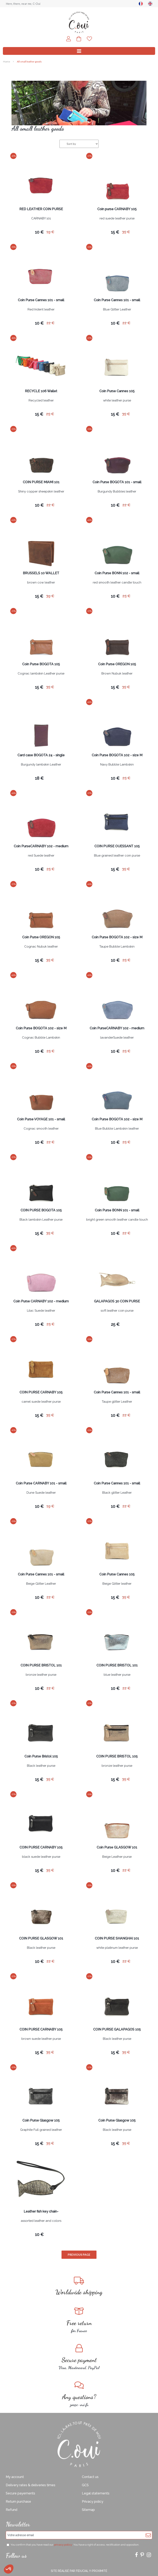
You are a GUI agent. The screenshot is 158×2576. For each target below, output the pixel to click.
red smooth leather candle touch (117, 582)
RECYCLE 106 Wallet (41, 391)
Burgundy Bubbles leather (117, 491)
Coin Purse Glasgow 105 (41, 2120)
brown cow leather (41, 582)
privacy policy (63, 2544)
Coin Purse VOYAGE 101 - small (41, 1119)
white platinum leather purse (117, 1948)
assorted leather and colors (41, 2221)
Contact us (90, 2477)
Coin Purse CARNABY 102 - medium (41, 1301)
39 (50, 596)
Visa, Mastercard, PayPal (79, 2357)
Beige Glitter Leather (41, 1583)
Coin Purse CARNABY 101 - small (41, 1483)
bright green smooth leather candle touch (117, 1219)
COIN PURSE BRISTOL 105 (117, 1756)
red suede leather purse (117, 218)
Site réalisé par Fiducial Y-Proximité (79, 2571)
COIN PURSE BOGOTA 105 (41, 1210)
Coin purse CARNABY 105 (117, 209)
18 (39, 778)
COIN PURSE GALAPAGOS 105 (117, 2029)
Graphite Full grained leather (41, 2130)
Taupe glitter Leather (117, 1401)
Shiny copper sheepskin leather (41, 491)
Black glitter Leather (117, 1492)
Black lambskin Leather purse (41, 1219)
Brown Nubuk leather (116, 673)
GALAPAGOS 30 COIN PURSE (117, 1301)
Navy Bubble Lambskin (117, 764)
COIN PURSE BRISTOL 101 (41, 1665)
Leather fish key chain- (41, 2211)
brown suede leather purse (41, 2039)
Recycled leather (41, 400)
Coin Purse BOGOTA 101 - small (117, 482)
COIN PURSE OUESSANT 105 (117, 846)
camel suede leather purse (41, 1401)
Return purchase (18, 2501)
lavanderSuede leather (117, 1037)
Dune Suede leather (41, 1492)
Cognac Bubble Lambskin (41, 1037)
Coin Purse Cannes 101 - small (41, 300)
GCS (85, 2485)
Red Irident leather (41, 309)
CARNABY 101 (41, 218)
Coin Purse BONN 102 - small (117, 573)
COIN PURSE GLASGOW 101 (41, 1938)
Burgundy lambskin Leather (41, 764)
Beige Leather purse (117, 1857)
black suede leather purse (41, 1857)
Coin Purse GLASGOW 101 (117, 1847)
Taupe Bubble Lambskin (117, 946)
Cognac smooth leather (41, 1128)
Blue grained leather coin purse (117, 855)
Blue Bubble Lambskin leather (117, 1128)
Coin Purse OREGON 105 (117, 664)
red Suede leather (41, 855)
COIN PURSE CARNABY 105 (41, 1392)
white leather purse (117, 400)
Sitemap (88, 2510)
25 (50, 414)
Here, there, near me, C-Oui (23, 3)
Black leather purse (41, 1766)
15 (115, 232)
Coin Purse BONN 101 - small (117, 1210)
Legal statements (95, 2493)
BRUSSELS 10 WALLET (41, 573)
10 (39, 232)
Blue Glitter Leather (117, 309)
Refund (11, 2510)
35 (126, 232)
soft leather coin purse (117, 1310)
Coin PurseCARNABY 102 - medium (41, 846)
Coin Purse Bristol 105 (41, 1756)
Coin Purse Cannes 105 (117, 391)
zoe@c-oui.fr (79, 2394)
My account (15, 2477)
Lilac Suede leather (41, 1310)
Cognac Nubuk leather (41, 946)
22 (50, 323)
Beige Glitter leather (116, 1583)
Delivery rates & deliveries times (30, 2485)
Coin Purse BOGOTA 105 (41, 664)
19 (50, 232)
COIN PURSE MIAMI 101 (41, 482)
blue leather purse (117, 1675)
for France (79, 2320)
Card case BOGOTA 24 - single (41, 755)
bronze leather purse (41, 1675)
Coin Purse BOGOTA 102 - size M (117, 755)
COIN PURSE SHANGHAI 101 (117, 1938)
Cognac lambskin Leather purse (41, 673)
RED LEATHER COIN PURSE (41, 209)
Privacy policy (92, 2501)
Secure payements (20, 2493)
